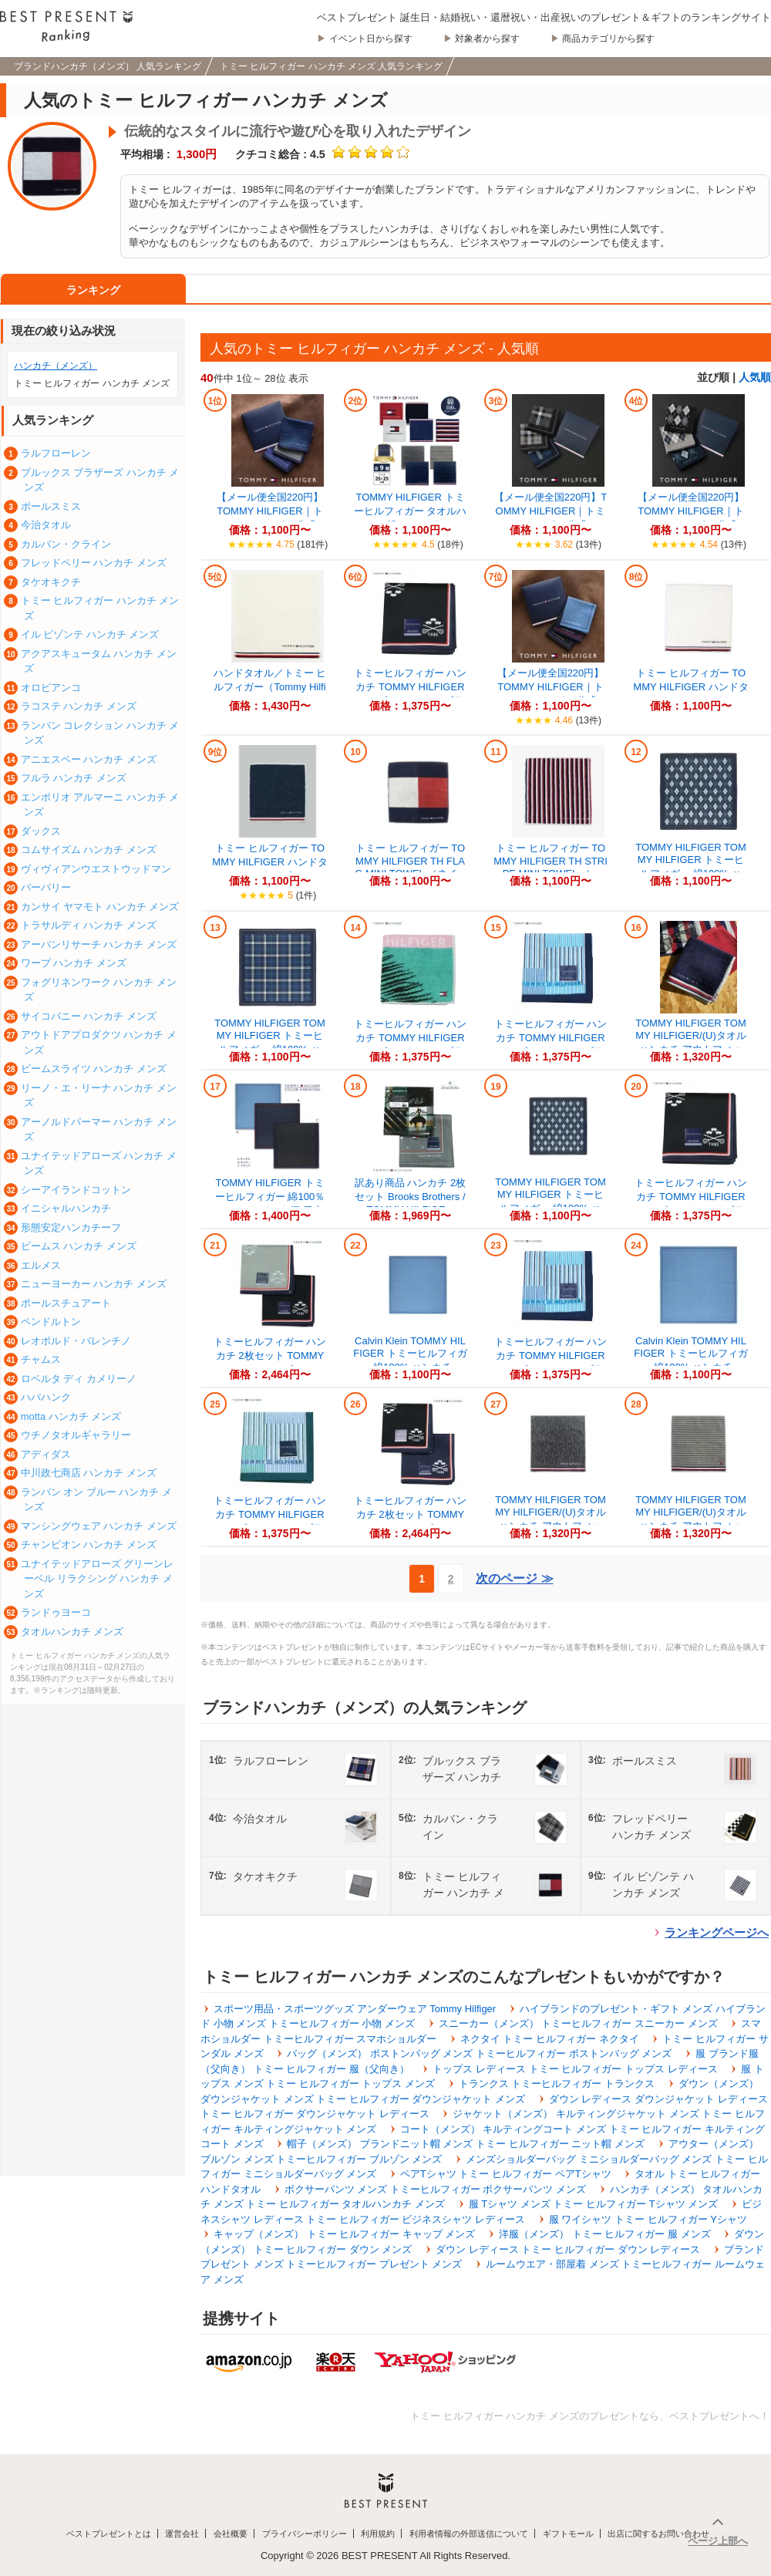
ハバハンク (46, 1397)
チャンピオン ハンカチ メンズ (89, 1544)
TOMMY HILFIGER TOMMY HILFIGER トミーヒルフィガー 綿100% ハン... (690, 867)
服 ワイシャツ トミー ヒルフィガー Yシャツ (648, 2219)
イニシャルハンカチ (66, 1208)
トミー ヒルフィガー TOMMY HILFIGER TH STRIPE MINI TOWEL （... (550, 860)
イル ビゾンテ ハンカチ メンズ (90, 634)
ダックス (41, 831)
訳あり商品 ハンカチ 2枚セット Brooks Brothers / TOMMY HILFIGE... (410, 1196)
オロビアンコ (51, 687)
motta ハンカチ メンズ (71, 1416)
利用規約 (378, 2533)
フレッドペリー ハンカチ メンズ (94, 562)
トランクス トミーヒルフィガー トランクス (557, 2083)
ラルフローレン (56, 453)
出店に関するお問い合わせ (658, 2533)
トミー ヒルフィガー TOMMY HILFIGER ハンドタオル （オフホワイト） (690, 686)
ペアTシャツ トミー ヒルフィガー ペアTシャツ (505, 2174)
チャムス (41, 1359)
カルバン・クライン (66, 544)
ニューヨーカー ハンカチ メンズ (94, 1284)
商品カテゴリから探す (608, 38)
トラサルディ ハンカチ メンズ (89, 925)
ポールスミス (51, 506)
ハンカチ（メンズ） (55, 365)
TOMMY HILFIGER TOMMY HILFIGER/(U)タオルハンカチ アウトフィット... (690, 1043)
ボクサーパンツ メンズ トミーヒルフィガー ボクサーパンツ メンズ (435, 2189)
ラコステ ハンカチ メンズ (78, 706)
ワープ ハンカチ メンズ (73, 963)
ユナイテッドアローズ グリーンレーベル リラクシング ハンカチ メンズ (97, 1579)
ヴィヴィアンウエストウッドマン (96, 869)
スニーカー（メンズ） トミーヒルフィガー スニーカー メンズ (578, 2023)
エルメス (41, 1265)
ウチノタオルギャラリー (76, 1435)
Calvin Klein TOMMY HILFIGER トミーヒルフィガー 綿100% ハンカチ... (409, 1354)
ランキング (93, 290)
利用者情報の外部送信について (468, 2533)
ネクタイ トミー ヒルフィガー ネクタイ (549, 2039)
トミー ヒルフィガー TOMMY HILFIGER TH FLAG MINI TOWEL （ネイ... (410, 860)
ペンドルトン (51, 1321)
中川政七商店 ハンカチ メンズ (89, 1473)
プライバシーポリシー (304, 2533)
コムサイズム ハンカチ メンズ (89, 849)
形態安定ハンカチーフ (71, 1227)
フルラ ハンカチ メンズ (73, 778)
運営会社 (182, 2533)
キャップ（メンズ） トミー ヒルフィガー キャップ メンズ (344, 2234)
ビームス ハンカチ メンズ (78, 1246)
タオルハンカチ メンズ (72, 1631)
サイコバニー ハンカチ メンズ (89, 1016)
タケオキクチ (51, 582)
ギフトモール (568, 2533)
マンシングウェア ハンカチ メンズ (99, 1526)
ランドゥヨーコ (56, 1612)
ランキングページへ (717, 1932)
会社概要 (230, 2533)
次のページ (514, 1578)
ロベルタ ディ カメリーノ (78, 1378)
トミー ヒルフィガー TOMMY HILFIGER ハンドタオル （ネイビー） (269, 862)
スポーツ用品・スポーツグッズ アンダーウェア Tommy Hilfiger (355, 2009)
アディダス (46, 1454)
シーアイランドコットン (76, 1189)
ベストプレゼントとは (108, 2533)
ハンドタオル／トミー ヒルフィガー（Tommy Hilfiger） (270, 686)
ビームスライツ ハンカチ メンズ (94, 1068)
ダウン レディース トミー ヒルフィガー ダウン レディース (568, 2249)
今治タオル (46, 525)
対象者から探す (487, 38)
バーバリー (46, 887)
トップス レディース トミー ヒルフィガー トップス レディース (575, 2069)
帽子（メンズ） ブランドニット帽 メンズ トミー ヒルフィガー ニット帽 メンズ (466, 2143)
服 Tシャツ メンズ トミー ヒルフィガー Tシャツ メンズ (594, 2204)
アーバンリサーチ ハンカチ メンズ (99, 944)
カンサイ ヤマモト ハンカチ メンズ (100, 906)
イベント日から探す (370, 38)
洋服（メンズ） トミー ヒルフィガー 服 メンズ (604, 2234)
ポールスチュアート (66, 1303)
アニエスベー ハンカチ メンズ (89, 759)
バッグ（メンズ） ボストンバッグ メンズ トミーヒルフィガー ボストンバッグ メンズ (479, 2053)
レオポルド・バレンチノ (76, 1341)
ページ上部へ (718, 2541)
